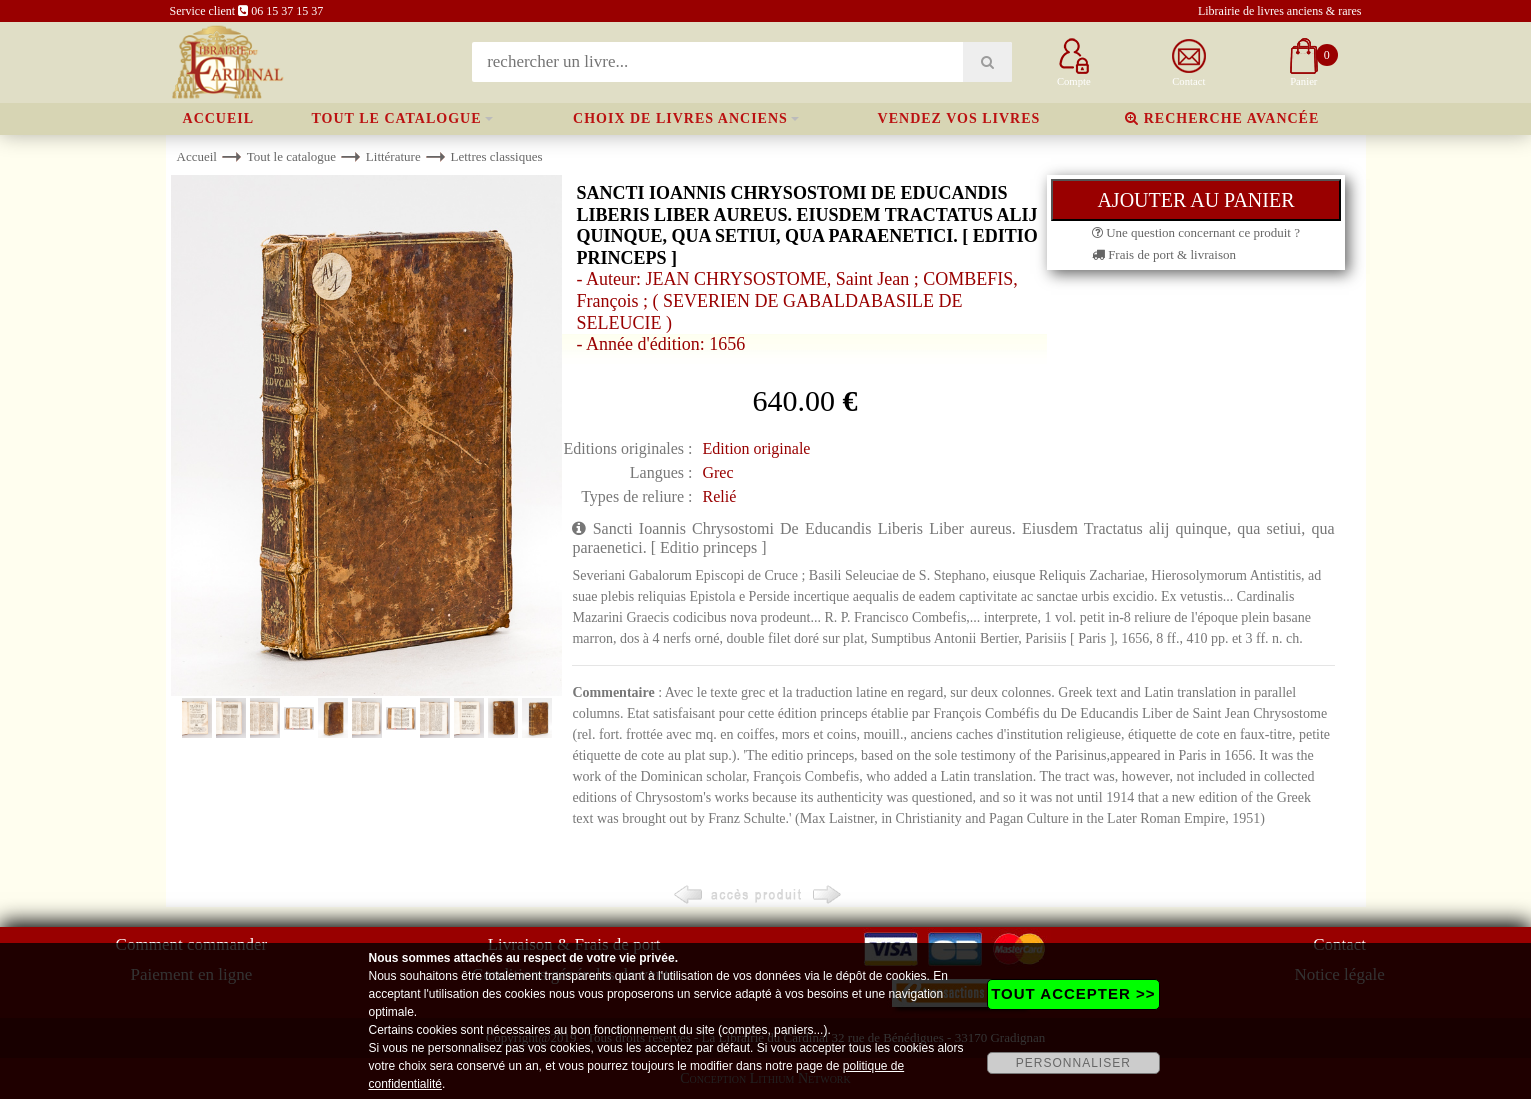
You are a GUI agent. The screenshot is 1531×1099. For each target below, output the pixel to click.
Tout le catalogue (397, 118)
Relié (719, 496)
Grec (717, 472)
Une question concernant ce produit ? (1196, 232)
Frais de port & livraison (1164, 254)
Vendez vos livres (959, 118)
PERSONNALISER (1073, 1063)
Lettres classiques (496, 156)
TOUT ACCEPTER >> (1073, 993)
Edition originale (756, 448)
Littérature (393, 156)
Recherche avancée (1222, 118)
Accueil (219, 118)
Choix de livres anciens (680, 118)
